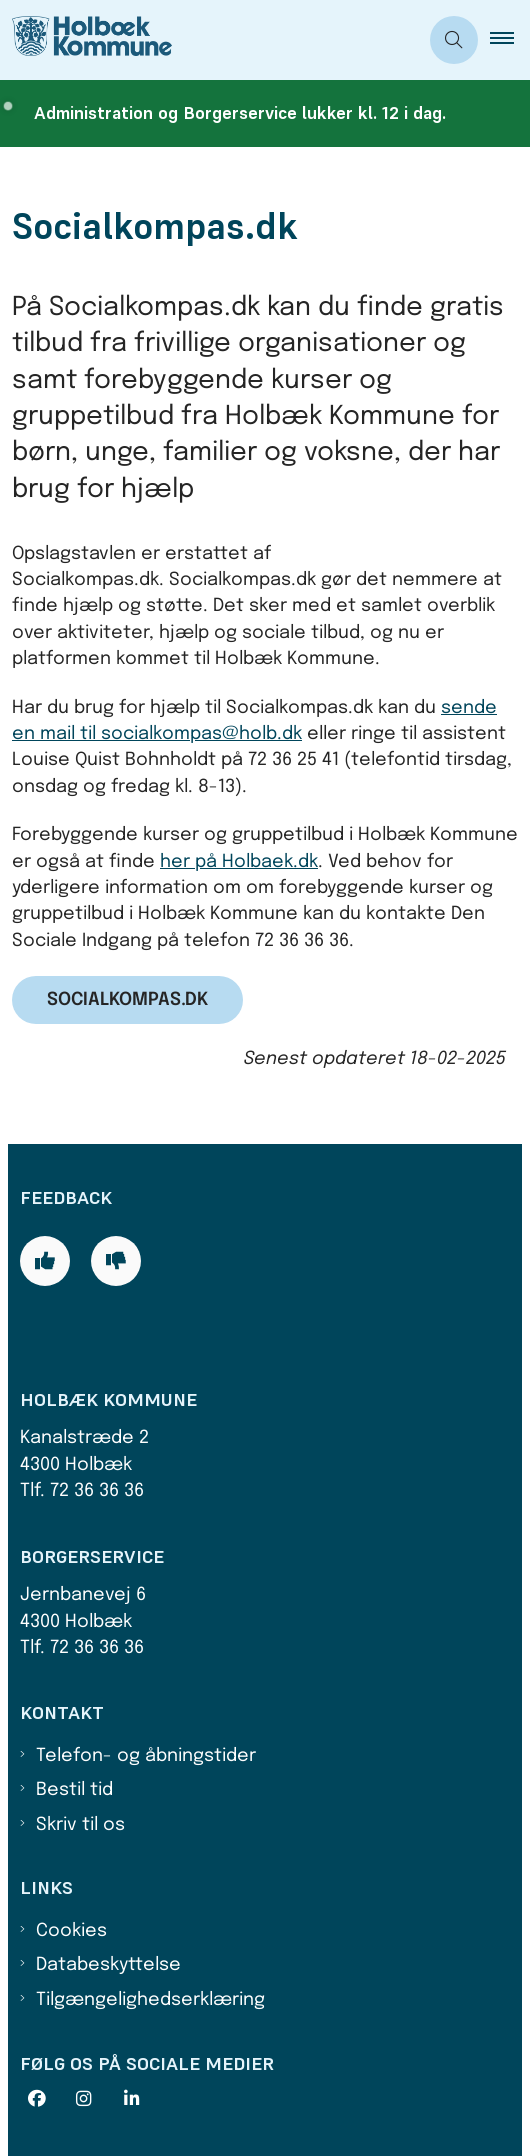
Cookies (71, 1931)
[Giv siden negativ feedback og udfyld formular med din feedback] (116, 1261)
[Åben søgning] (454, 40)
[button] (510, 40)
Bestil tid (74, 1790)
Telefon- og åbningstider (146, 1756)
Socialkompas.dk (127, 1000)
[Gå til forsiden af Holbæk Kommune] (86, 40)
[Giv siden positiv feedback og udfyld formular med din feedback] (45, 1261)
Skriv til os (80, 1825)
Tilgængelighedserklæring (150, 2000)
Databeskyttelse (108, 1965)
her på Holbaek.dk (239, 862)
